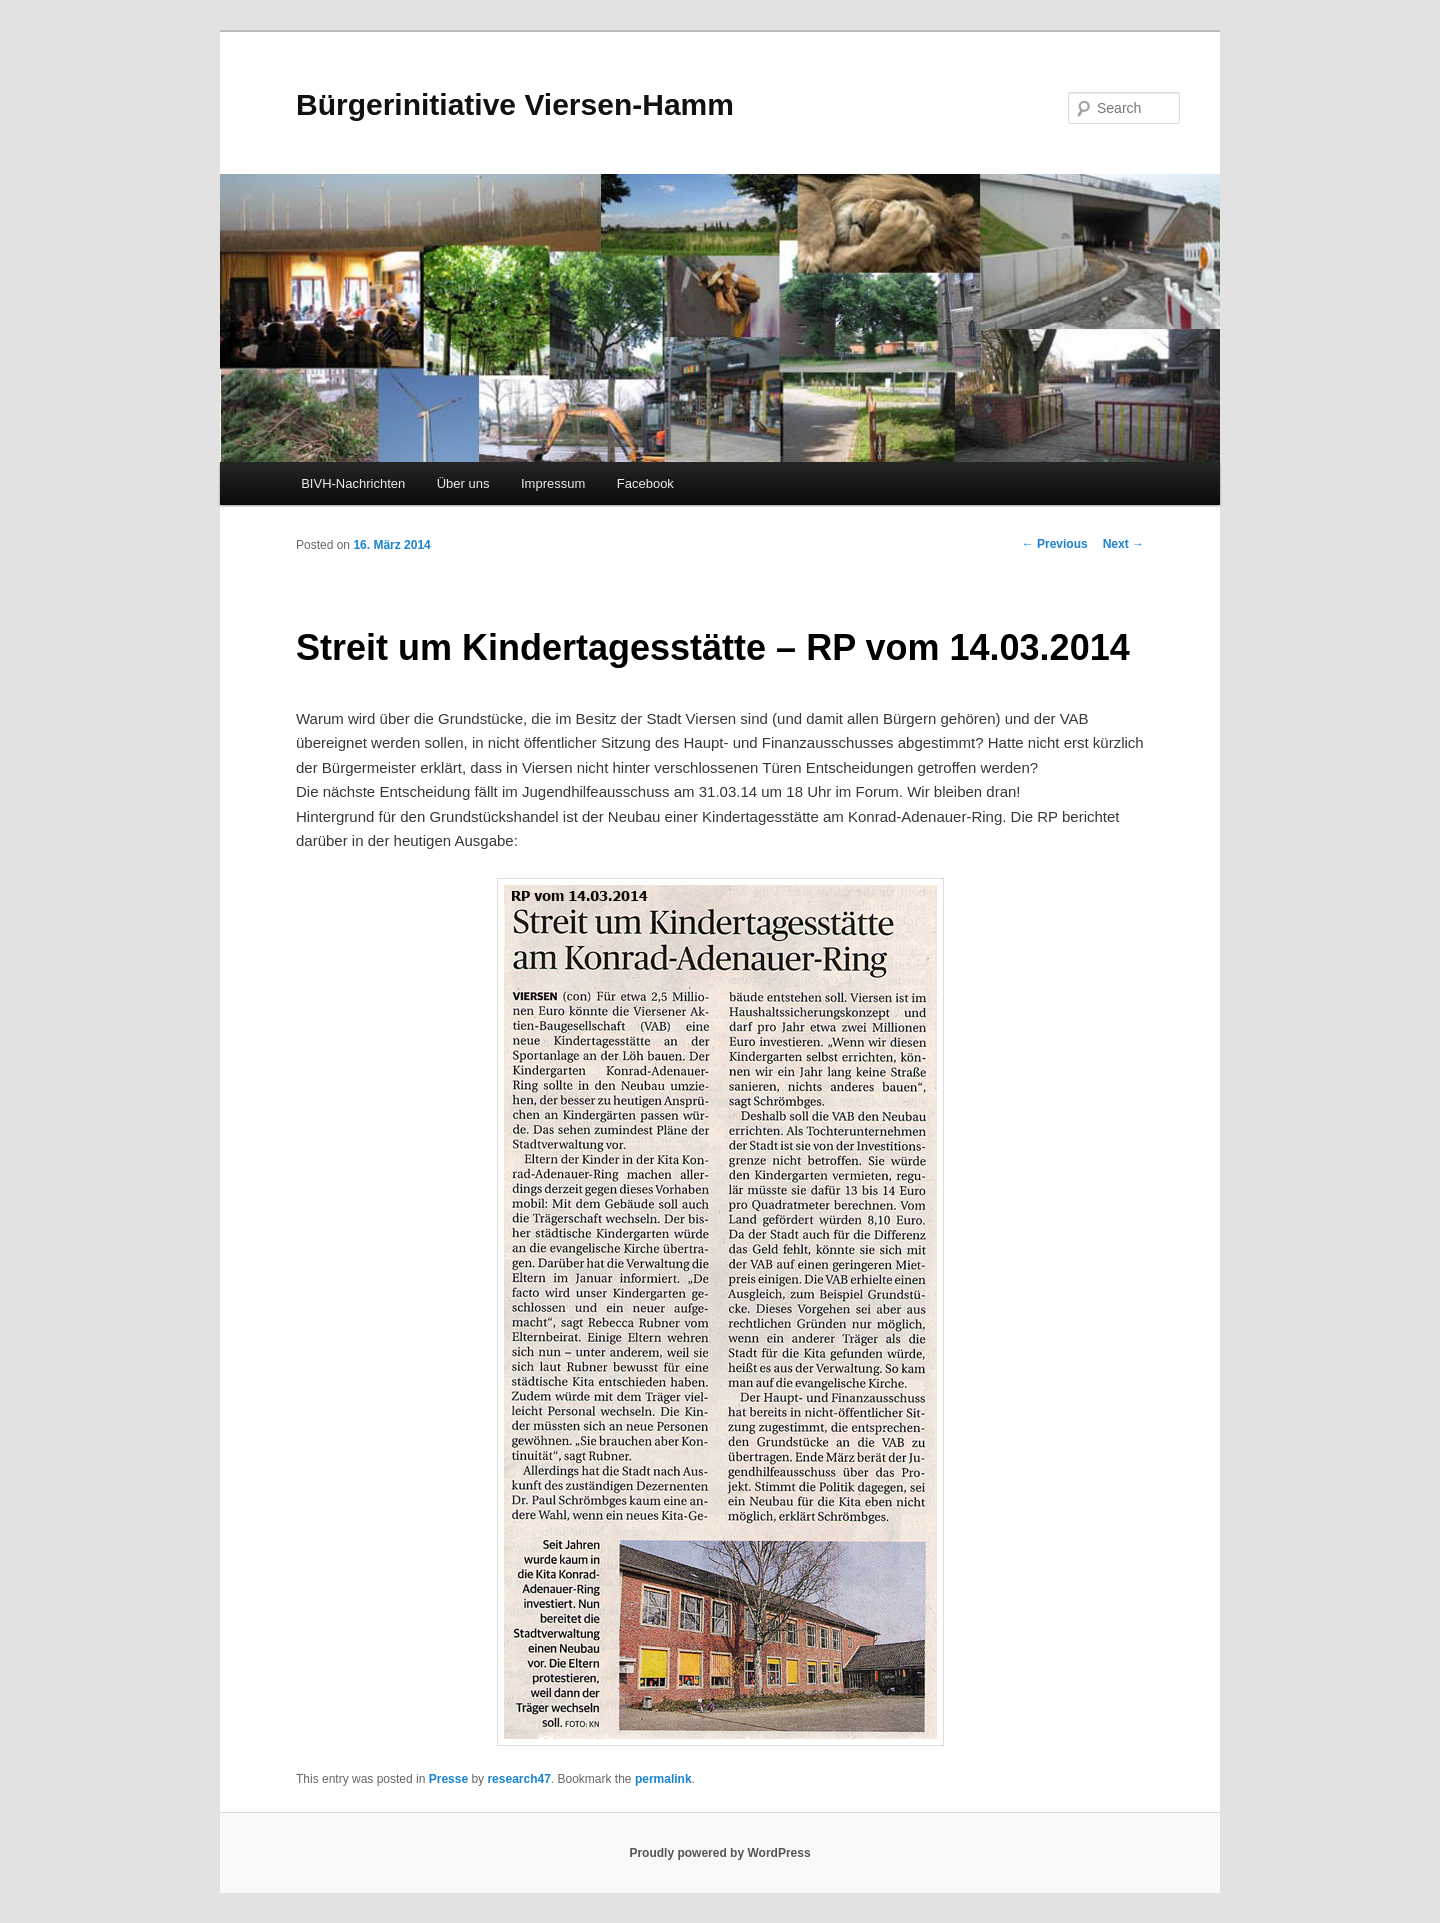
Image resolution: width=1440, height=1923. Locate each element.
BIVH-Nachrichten (353, 483)
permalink (663, 1779)
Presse (448, 1779)
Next (1123, 544)
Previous (1055, 544)
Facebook (645, 483)
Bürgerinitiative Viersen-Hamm (515, 104)
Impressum (553, 483)
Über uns (463, 483)
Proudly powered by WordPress (719, 1853)
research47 (518, 1779)
